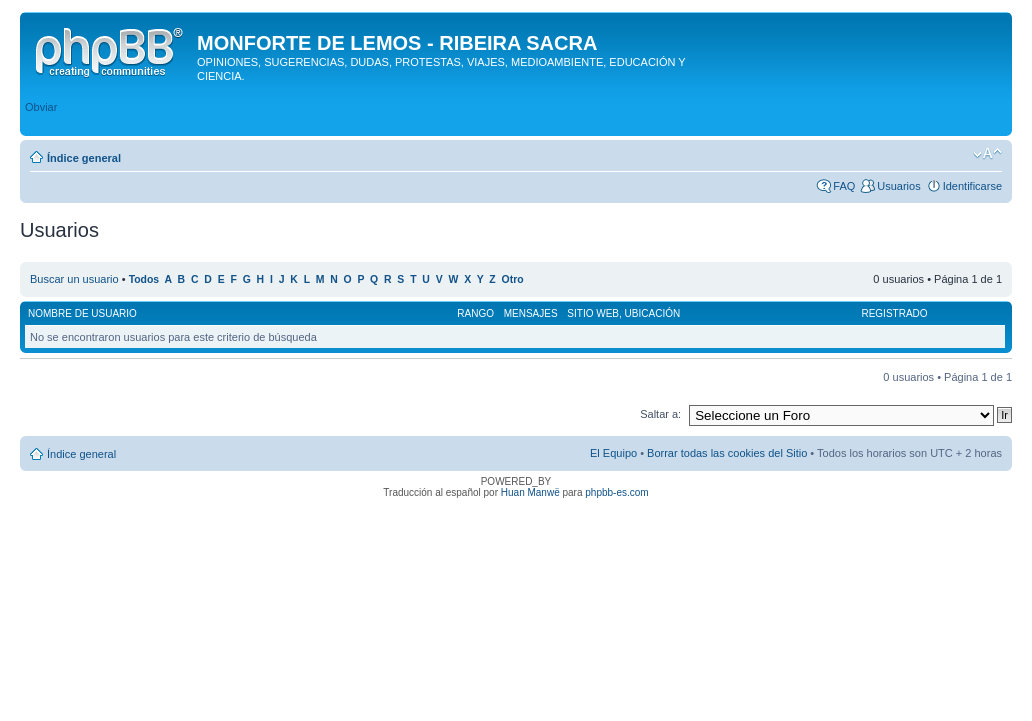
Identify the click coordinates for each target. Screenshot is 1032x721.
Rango (475, 313)
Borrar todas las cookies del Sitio (727, 453)
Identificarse (972, 186)
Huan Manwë (530, 492)
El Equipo (613, 453)
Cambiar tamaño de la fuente (987, 154)
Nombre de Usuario (82, 313)
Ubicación (653, 313)
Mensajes (531, 313)
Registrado (894, 313)
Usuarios (898, 186)
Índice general (84, 158)
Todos (144, 279)
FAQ (844, 186)
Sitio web (593, 313)
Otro (513, 279)
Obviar (41, 107)
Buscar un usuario (74, 279)
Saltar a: (660, 414)
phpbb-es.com (616, 492)
